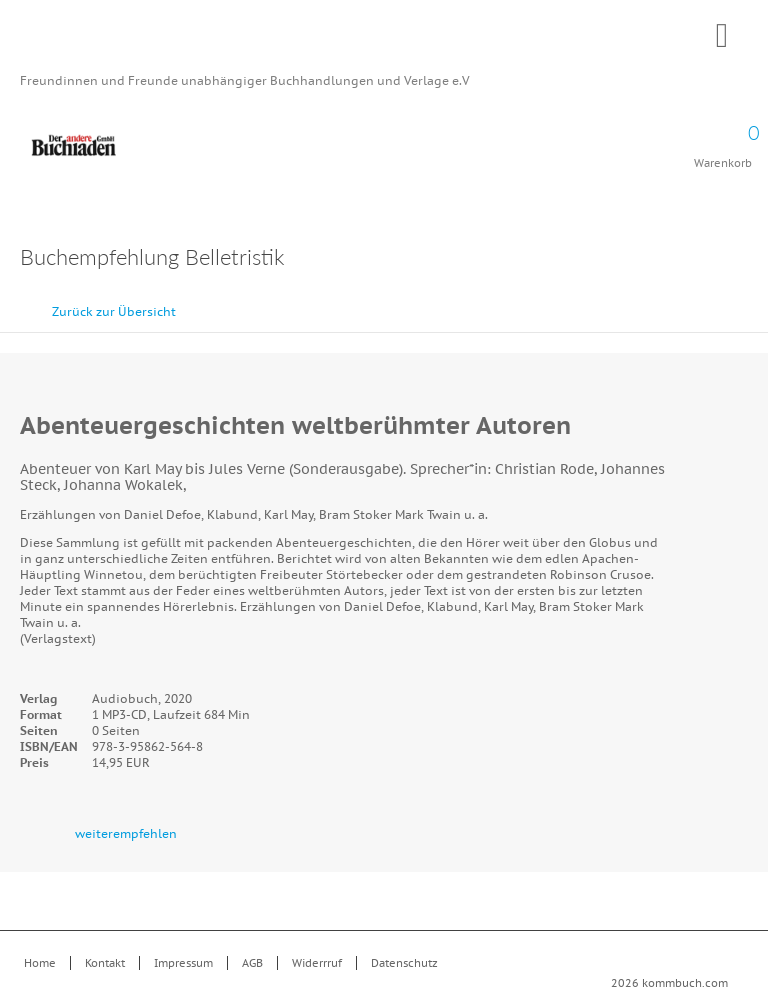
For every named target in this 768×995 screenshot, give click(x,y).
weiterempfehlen (126, 833)
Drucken (737, 259)
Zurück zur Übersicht (114, 311)
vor (748, 302)
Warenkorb (723, 140)
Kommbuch (384, 42)
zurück (703, 302)
